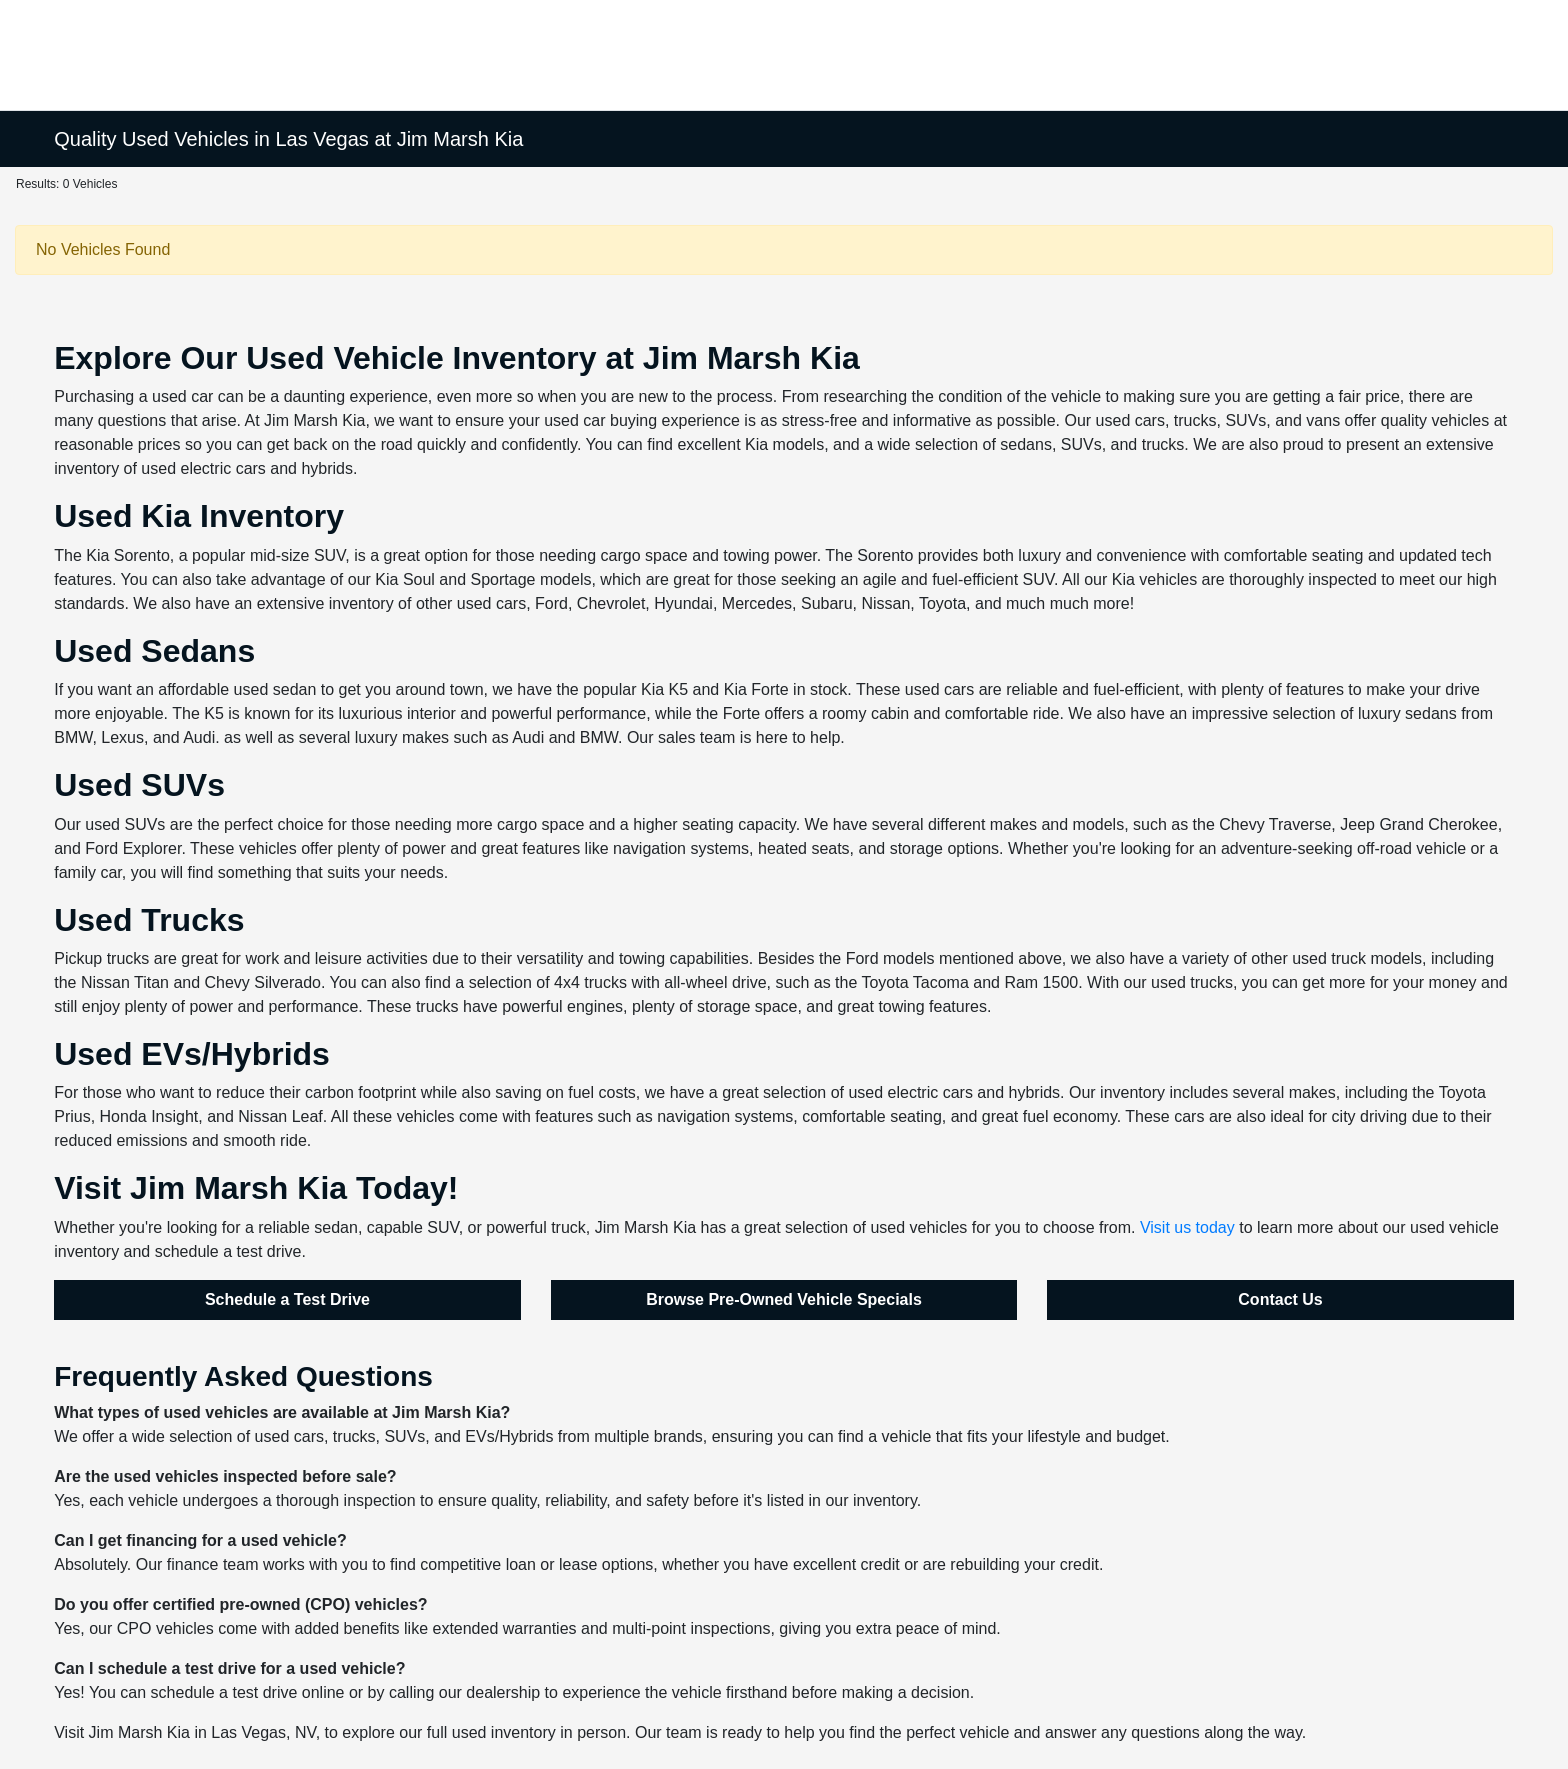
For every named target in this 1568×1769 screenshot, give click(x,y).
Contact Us (1280, 1299)
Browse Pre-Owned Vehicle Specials (784, 1299)
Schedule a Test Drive (287, 1299)
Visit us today (1187, 1227)
